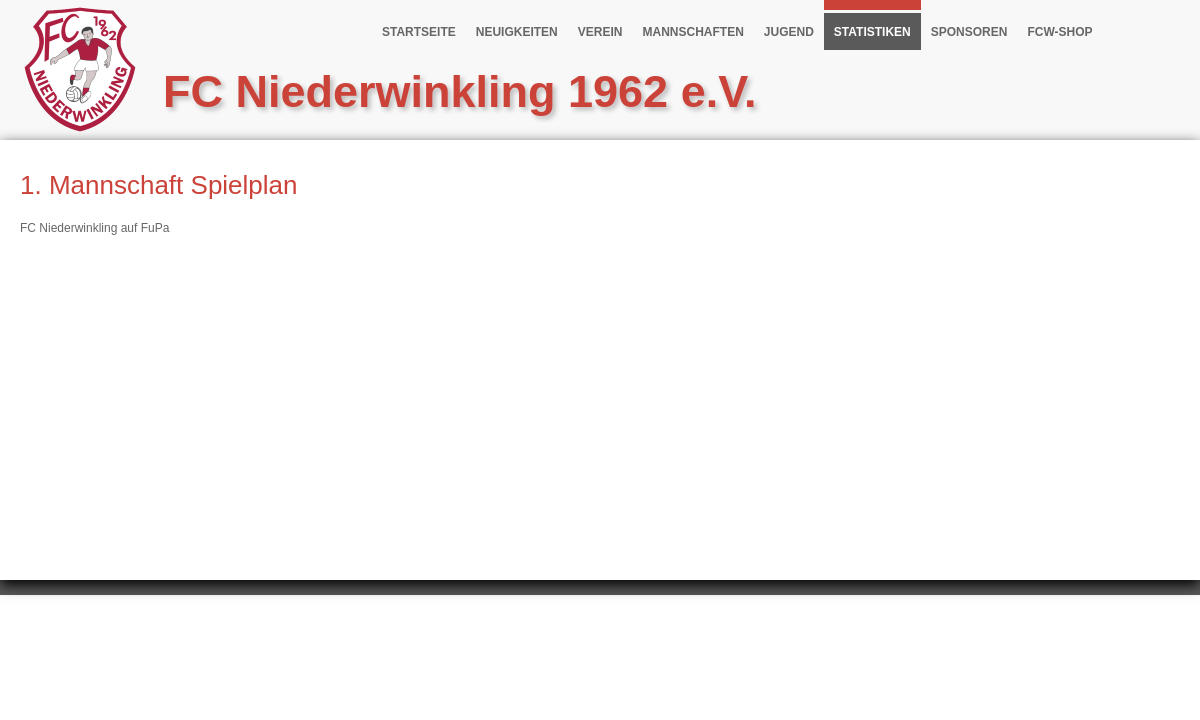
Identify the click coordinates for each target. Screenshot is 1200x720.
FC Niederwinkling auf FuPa (94, 228)
